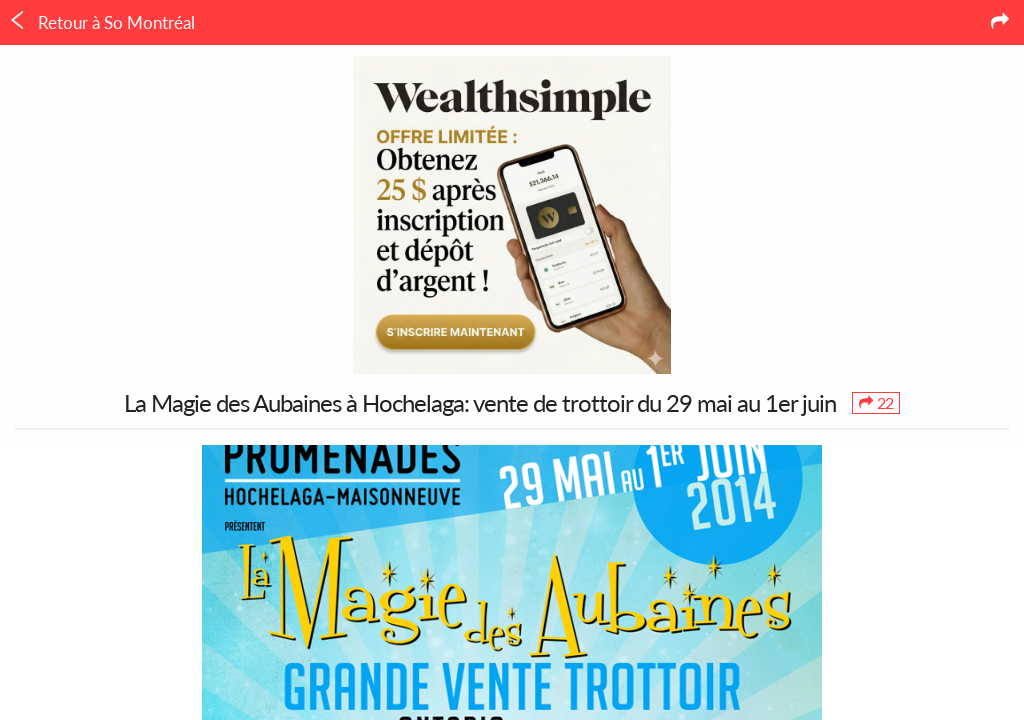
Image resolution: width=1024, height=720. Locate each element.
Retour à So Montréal (101, 22)
